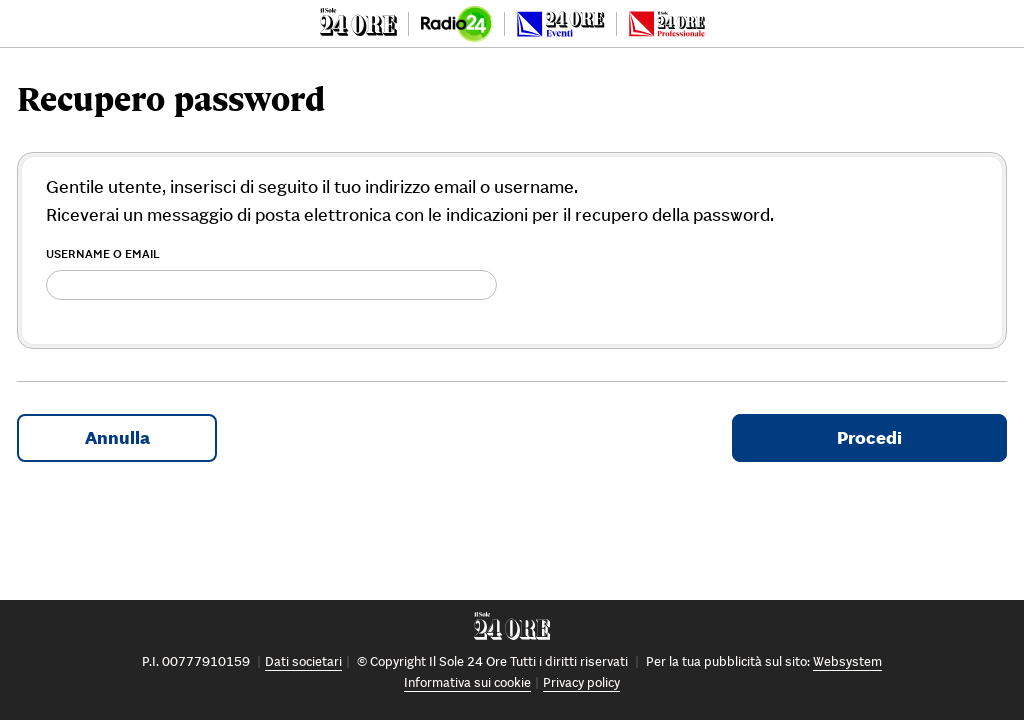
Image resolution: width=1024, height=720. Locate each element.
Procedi (869, 437)
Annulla (117, 437)
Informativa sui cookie (467, 682)
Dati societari (303, 661)
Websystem (847, 661)
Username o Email (103, 253)
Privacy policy (581, 682)
